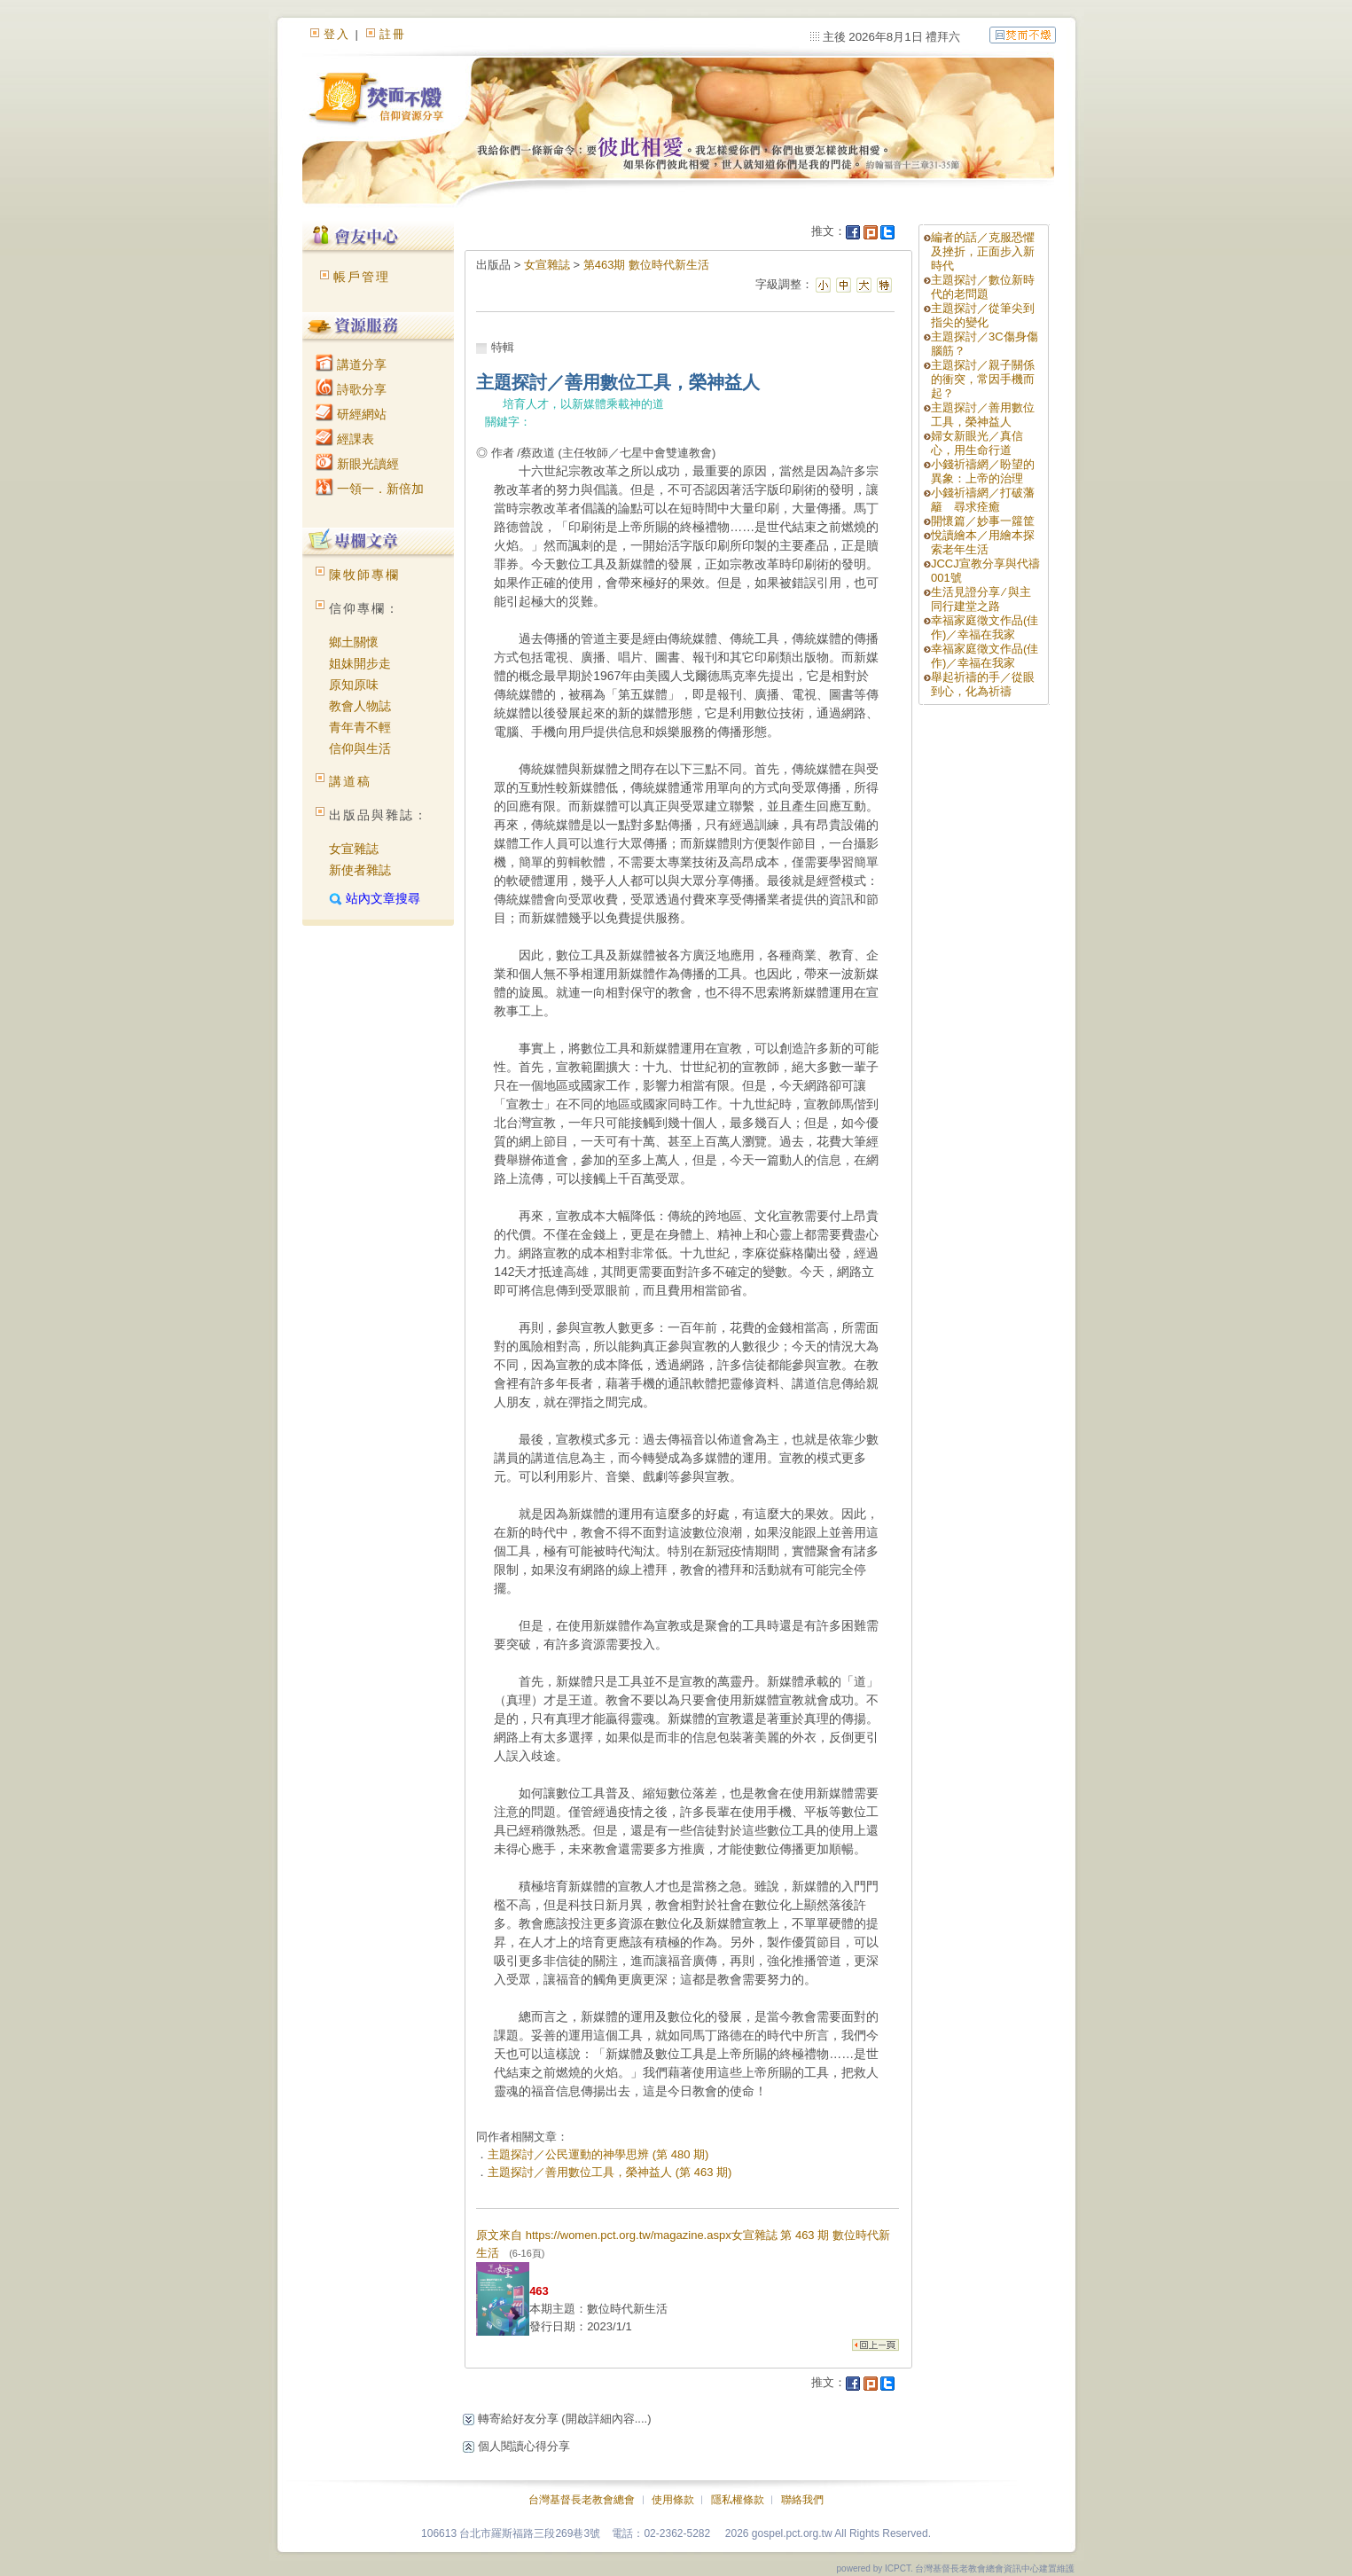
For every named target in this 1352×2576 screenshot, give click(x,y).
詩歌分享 (351, 389)
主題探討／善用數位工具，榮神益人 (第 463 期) (609, 2172)
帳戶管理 (361, 277)
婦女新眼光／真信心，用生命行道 (977, 443)
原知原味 (354, 684)
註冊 (392, 34)
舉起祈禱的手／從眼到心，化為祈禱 (983, 684)
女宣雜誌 (354, 849)
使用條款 (673, 2500)
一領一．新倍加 (370, 489)
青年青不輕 (360, 727)
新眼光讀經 (357, 464)
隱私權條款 (737, 2500)
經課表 (345, 439)
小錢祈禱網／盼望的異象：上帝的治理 (983, 471)
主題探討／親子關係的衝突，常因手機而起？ (983, 379)
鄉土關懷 (354, 642)
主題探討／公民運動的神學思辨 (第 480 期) (598, 2154)
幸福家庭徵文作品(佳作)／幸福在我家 (984, 627)
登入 (337, 34)
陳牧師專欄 (364, 575)
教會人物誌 (360, 706)
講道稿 (350, 781)
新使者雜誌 (360, 870)
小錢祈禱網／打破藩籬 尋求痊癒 (983, 499)
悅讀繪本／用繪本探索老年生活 (983, 542)
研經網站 (351, 414)
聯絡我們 (802, 2500)
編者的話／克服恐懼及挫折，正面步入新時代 (983, 251)
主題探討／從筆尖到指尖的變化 (983, 315)
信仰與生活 (360, 748)
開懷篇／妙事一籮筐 (983, 521)
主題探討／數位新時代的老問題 (983, 287)
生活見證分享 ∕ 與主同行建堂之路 (981, 599)
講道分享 (351, 364)
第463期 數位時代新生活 (646, 264)
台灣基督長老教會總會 (581, 2500)
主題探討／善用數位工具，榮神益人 (983, 414)
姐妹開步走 (360, 663)
